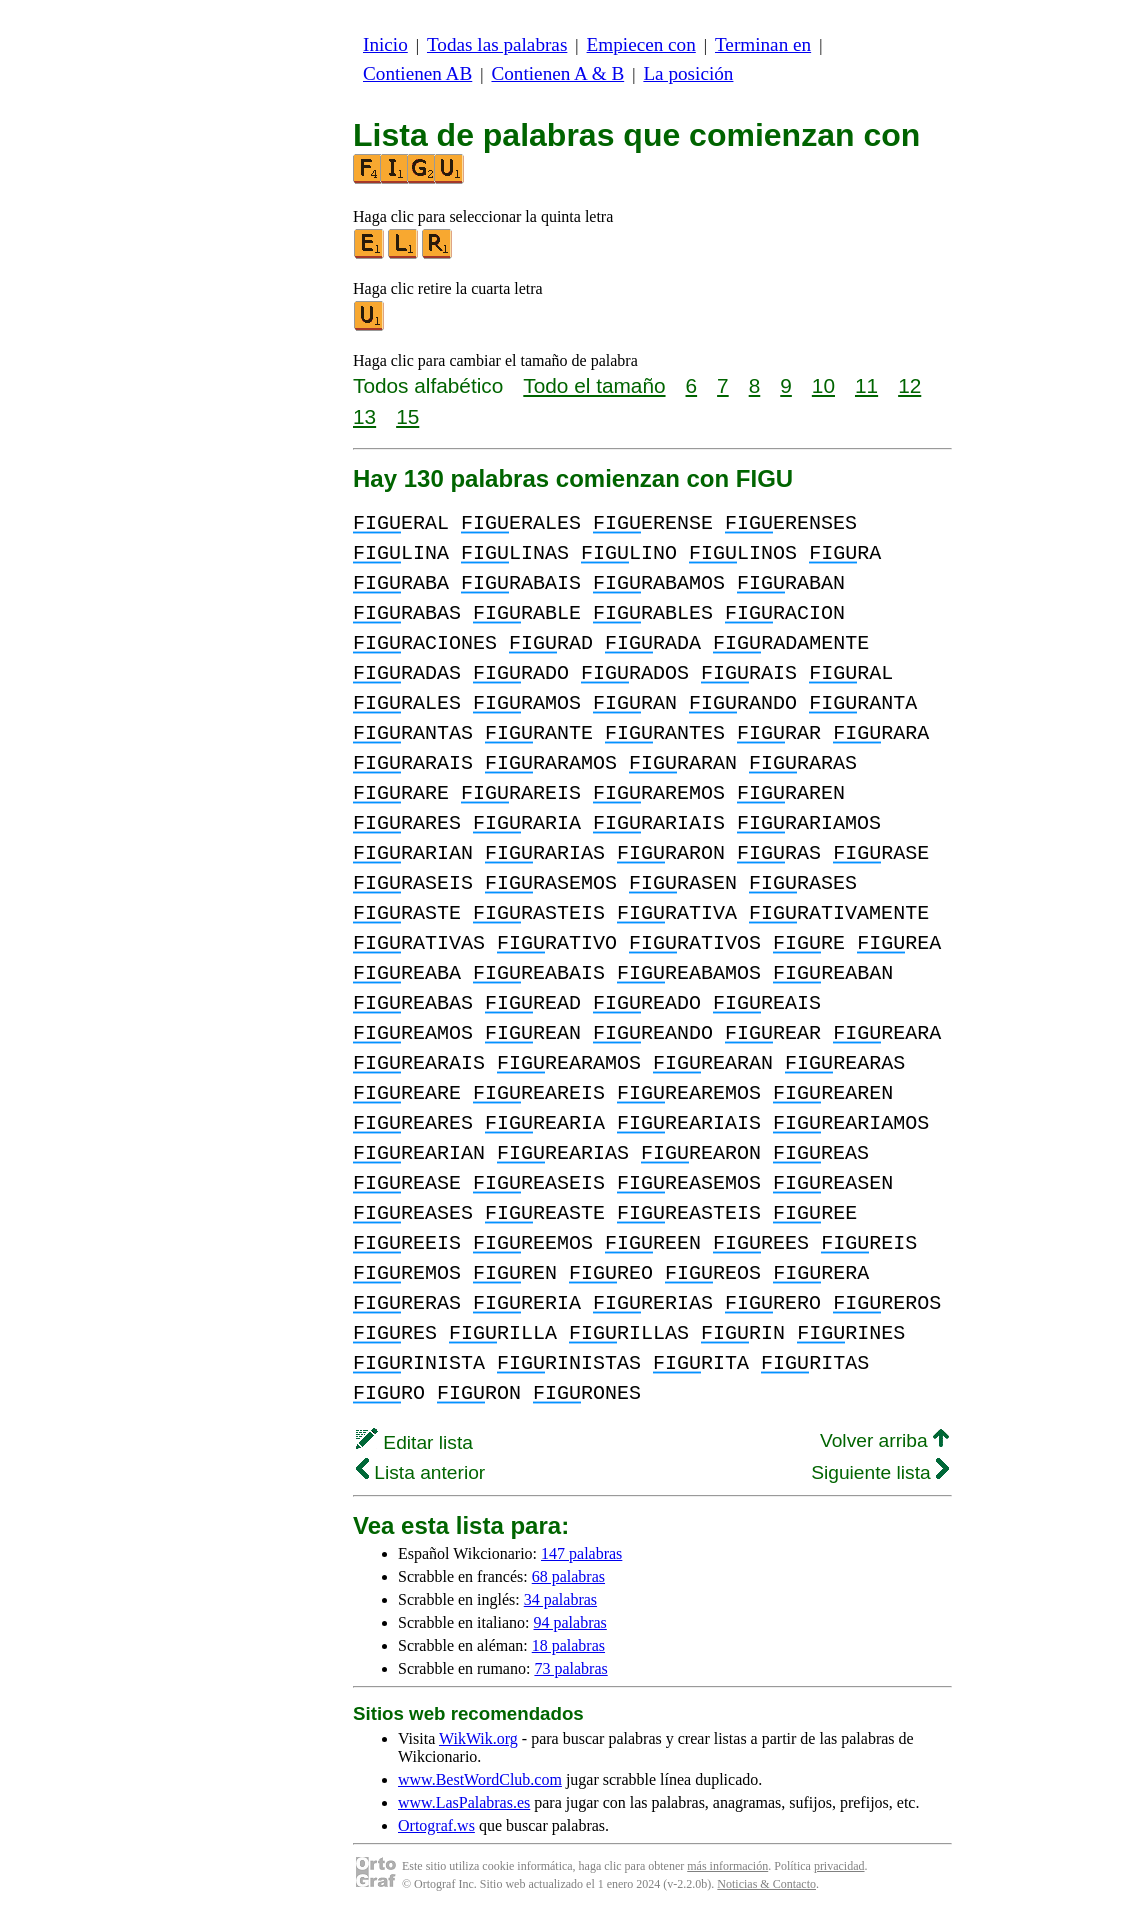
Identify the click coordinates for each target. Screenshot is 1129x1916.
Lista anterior (420, 1472)
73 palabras (570, 1668)
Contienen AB (417, 73)
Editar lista (414, 1442)
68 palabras (568, 1576)
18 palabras (568, 1645)
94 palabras (570, 1622)
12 (909, 385)
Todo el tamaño (594, 385)
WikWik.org (478, 1738)
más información (727, 1866)
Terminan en (763, 44)
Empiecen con (641, 44)
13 (364, 416)
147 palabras (581, 1553)
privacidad (839, 1866)
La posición (688, 73)
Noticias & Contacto (766, 1884)
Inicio (385, 44)
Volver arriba (884, 1440)
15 (407, 416)
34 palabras (560, 1599)
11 (866, 385)
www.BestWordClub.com (480, 1779)
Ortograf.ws (436, 1825)
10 (823, 385)
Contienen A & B (557, 73)
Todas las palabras (497, 44)
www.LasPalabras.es (464, 1802)
